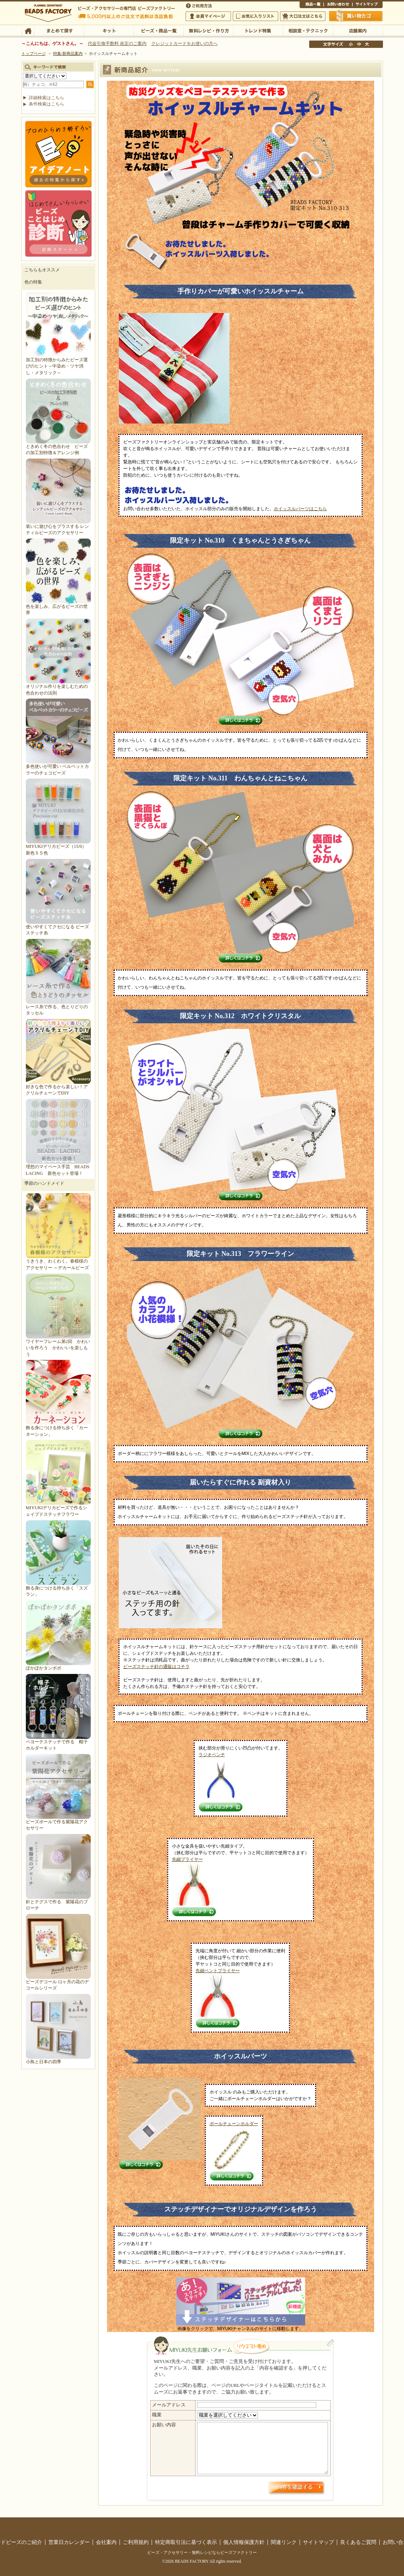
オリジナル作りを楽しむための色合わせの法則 (58, 687)
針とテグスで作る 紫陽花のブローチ (58, 1902)
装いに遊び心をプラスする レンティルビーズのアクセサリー (58, 526)
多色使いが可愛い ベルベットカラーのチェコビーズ (58, 767)
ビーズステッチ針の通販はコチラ (156, 1666)
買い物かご (356, 16)
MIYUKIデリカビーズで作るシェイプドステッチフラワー (58, 1508)
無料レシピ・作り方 (208, 30)
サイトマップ (367, 5)
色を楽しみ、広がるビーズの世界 (58, 606)
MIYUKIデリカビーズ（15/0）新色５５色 (58, 847)
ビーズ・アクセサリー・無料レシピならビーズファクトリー (202, 2552)
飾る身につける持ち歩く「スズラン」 (58, 1588)
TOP (28, 30)
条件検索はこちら (46, 104)
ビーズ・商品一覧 (158, 30)
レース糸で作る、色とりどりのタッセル (58, 1007)
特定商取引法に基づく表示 (186, 2542)
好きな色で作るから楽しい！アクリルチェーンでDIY (58, 1087)
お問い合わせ (338, 5)
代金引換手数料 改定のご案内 (117, 43)
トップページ (33, 53)
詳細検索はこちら (46, 97)
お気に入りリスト (255, 16)
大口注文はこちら (302, 16)
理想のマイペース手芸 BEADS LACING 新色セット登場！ (58, 1167)
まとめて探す (58, 30)
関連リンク (284, 2542)
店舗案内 (357, 30)
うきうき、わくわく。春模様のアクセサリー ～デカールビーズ (58, 1261)
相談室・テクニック (307, 30)
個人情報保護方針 (244, 2542)
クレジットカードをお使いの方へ (184, 43)
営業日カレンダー (69, 2542)
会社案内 (106, 2542)
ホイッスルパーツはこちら (300, 508)
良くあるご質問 (358, 2542)
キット (108, 30)
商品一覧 (312, 5)
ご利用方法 (200, 5)
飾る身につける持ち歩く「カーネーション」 (58, 1428)
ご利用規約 (136, 2542)
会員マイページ (208, 16)
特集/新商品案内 (68, 53)
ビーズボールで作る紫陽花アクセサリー (58, 1822)
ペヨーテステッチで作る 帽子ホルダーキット (58, 1742)
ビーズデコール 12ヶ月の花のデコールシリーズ (58, 1982)
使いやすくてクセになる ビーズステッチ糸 (58, 927)
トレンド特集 (258, 30)
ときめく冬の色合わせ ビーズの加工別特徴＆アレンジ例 (58, 446)
